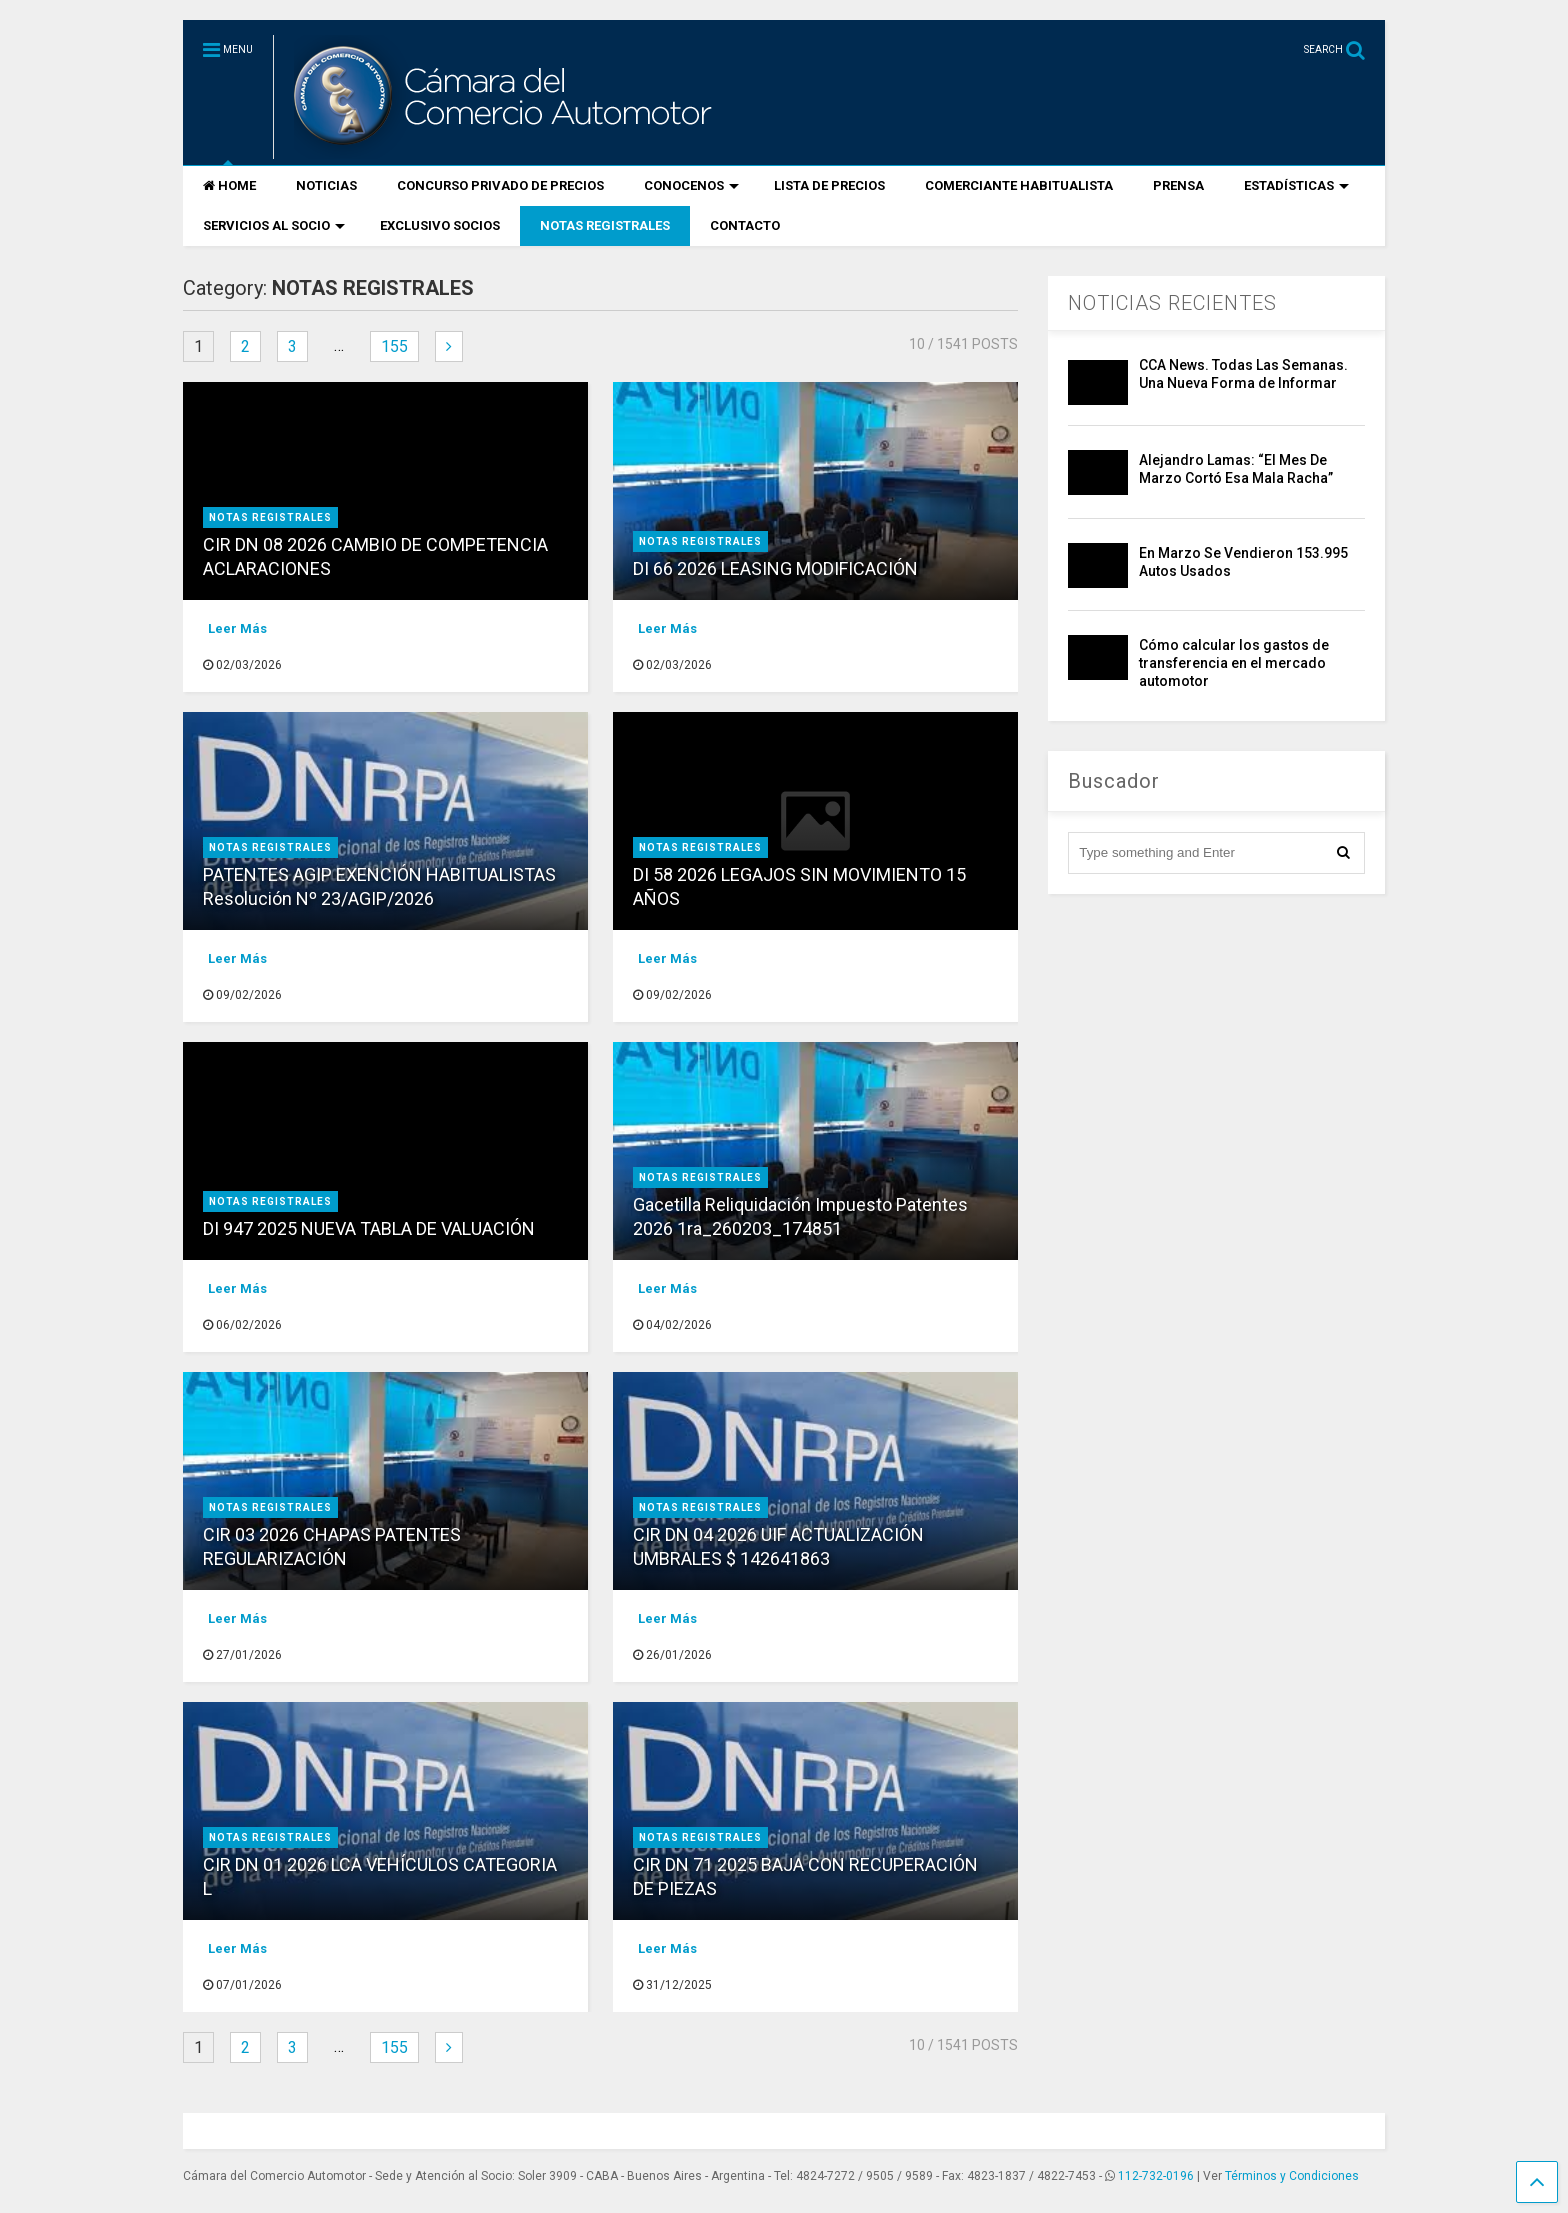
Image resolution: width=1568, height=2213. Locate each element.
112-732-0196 (1156, 2176)
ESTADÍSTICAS (1296, 185)
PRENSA (1178, 185)
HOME (229, 185)
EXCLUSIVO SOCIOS (440, 225)
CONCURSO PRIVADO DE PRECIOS (500, 185)
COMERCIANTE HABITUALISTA (1019, 185)
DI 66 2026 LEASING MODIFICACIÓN (775, 568)
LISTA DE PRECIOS (829, 185)
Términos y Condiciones (1292, 2176)
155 (394, 346)
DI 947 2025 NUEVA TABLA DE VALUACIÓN (369, 1228)
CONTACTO (745, 225)
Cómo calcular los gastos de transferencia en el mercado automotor (1234, 663)
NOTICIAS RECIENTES (1172, 303)
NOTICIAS (326, 185)
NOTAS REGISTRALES (605, 225)
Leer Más (237, 628)
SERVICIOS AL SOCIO (274, 225)
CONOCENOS (691, 185)
